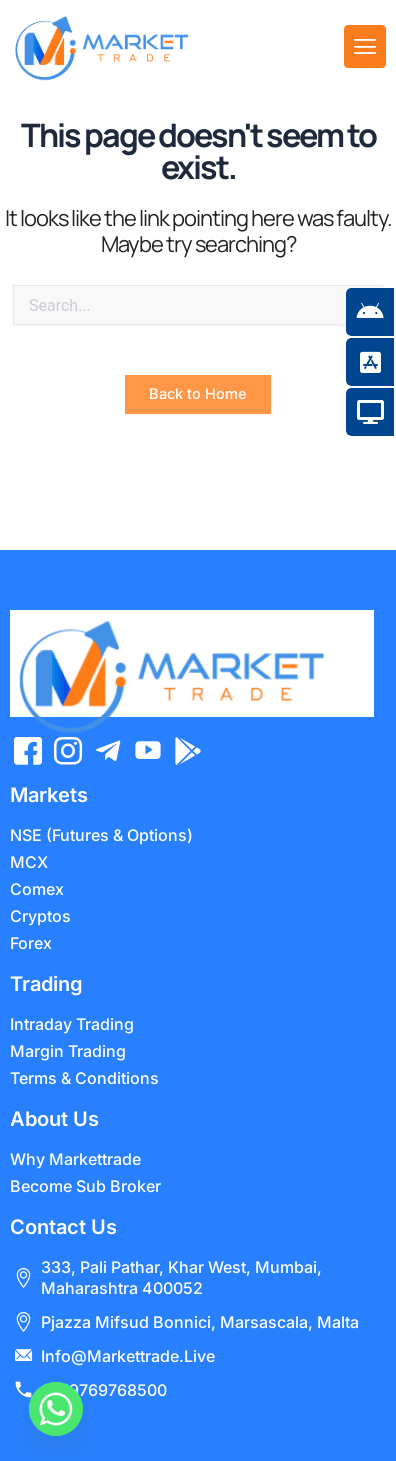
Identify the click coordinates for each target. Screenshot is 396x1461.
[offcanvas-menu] (365, 46)
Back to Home (198, 425)
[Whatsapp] (56, 1409)
